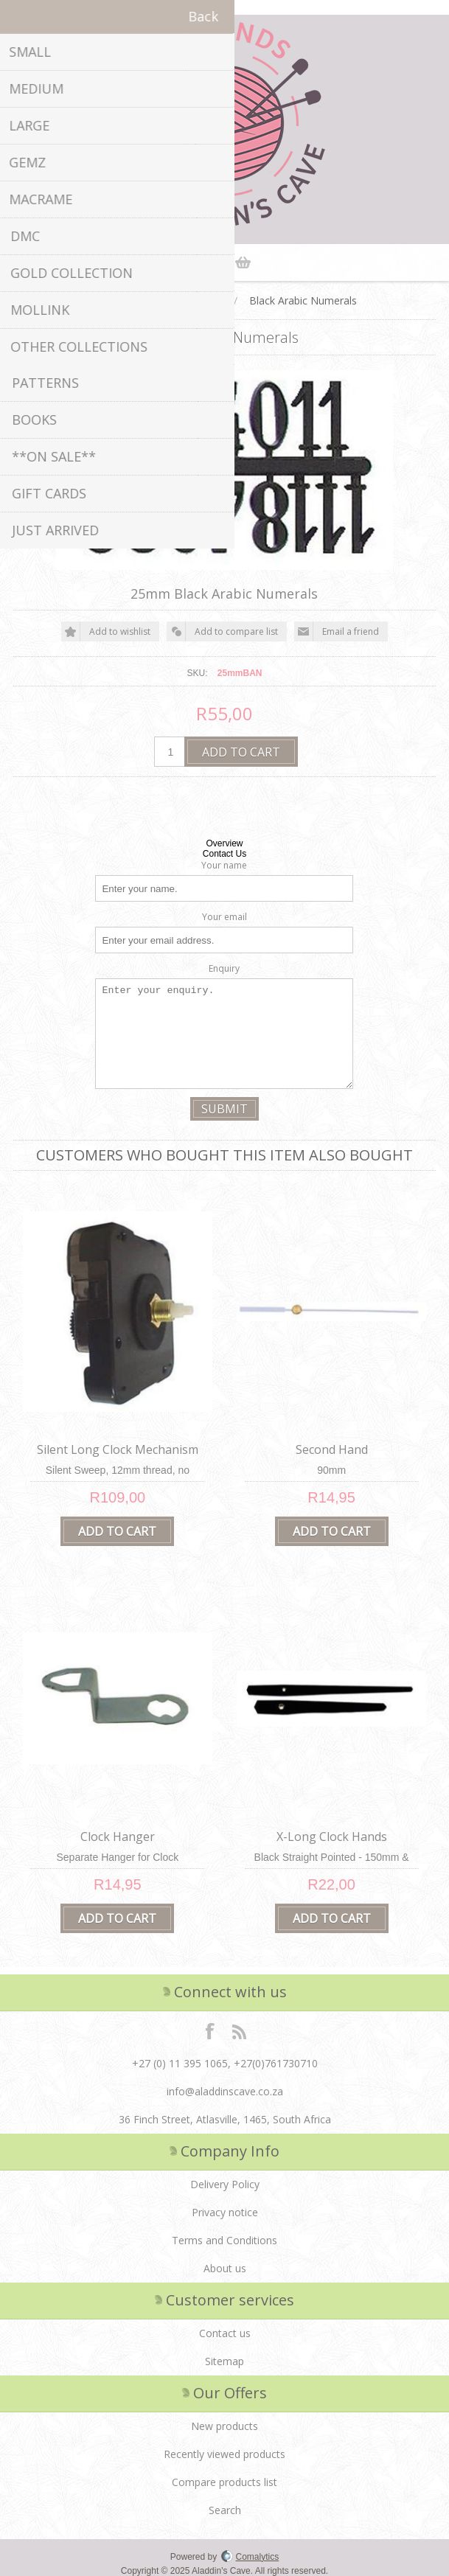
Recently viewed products (224, 2450)
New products (224, 2422)
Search (225, 2506)
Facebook (210, 2026)
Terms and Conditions (224, 2236)
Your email (224, 917)
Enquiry (224, 968)
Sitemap (224, 2357)
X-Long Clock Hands (331, 1833)
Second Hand (332, 1448)
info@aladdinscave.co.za (225, 2088)
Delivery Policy (225, 2180)
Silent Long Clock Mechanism (117, 1448)
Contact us (225, 2329)
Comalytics (250, 2553)
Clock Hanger (117, 1833)
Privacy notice (225, 2208)
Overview (224, 843)
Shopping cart (243, 262)
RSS (239, 2026)
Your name (224, 865)
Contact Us (224, 854)
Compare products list (224, 2478)
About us (224, 2265)
